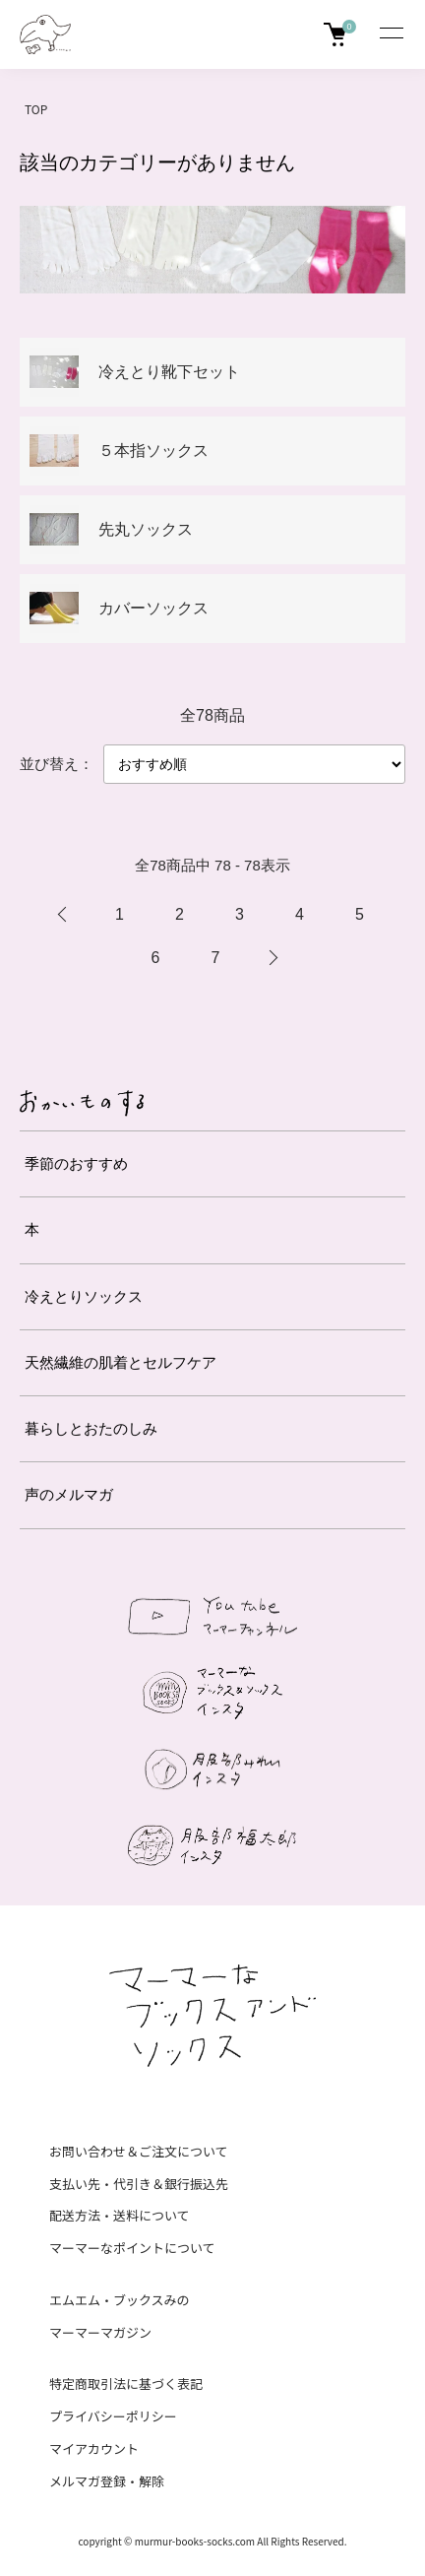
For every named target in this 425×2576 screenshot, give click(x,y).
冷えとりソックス (84, 1296)
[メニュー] (390, 34)
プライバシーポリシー (113, 2416)
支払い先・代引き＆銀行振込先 (138, 2183)
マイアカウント (94, 2448)
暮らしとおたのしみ (91, 1428)
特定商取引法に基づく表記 (126, 2383)
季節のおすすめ (76, 1163)
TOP (36, 108)
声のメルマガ (69, 1494)
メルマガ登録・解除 (106, 2481)
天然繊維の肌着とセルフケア (120, 1362)
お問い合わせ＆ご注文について (138, 2151)
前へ (62, 914)
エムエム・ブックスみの (119, 2299)
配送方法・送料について (119, 2215)
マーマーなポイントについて (132, 2247)
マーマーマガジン (100, 2332)
